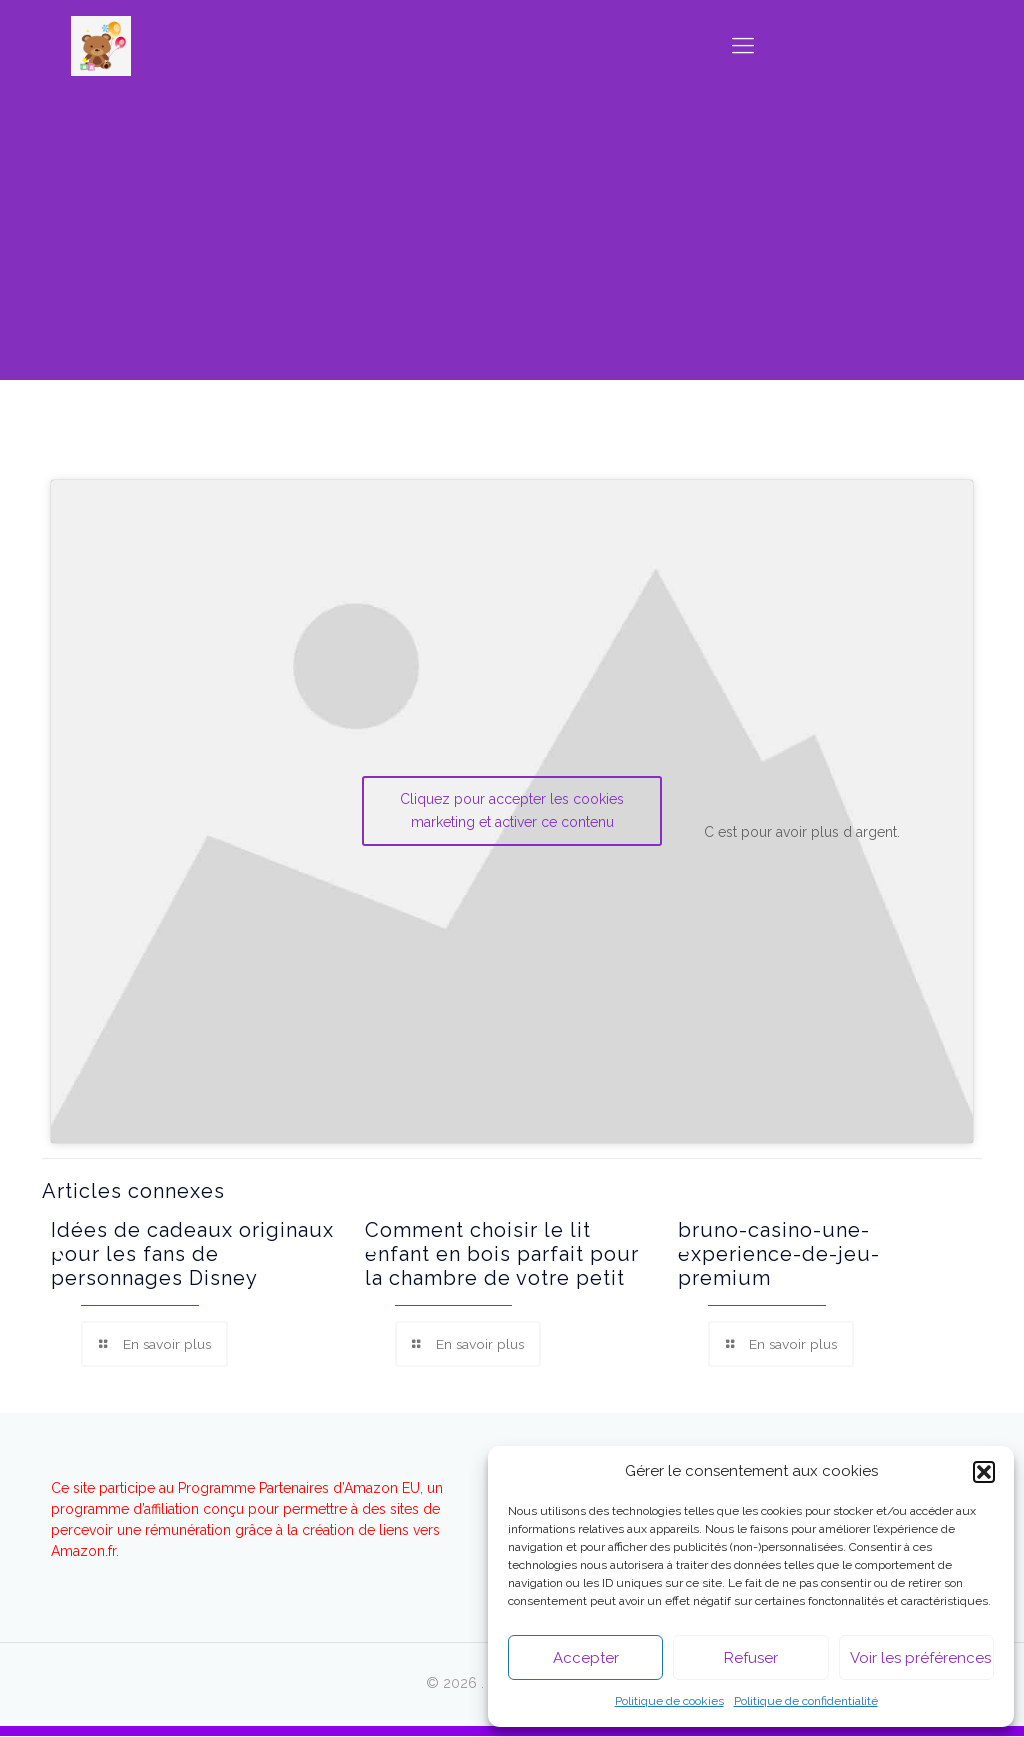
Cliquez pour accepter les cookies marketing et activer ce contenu (512, 810)
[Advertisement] (512, 240)
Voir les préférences (920, 1658)
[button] (984, 1472)
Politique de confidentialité (806, 1701)
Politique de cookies (669, 1701)
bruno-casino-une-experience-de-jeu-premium (779, 1254)
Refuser (751, 1658)
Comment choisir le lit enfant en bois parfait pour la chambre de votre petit (502, 1254)
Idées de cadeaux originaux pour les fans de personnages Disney (192, 1254)
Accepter (586, 1658)
